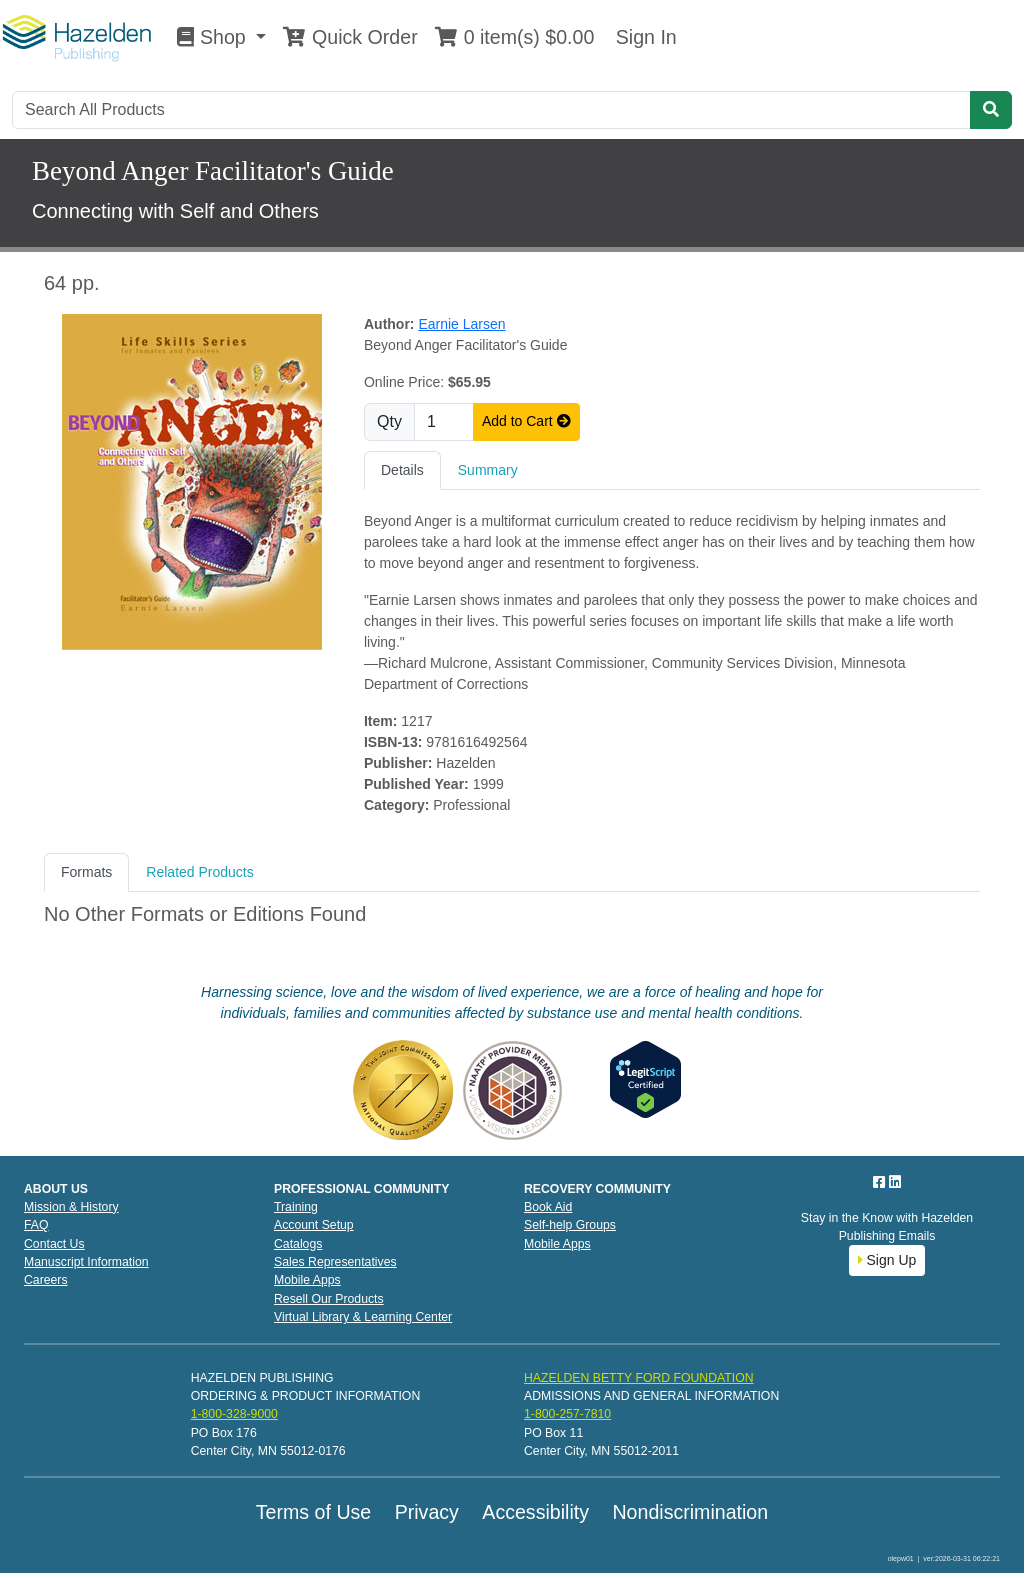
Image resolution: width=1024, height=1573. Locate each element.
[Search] (491, 110)
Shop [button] (214, 37)
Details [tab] (402, 470)
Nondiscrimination (690, 1512)
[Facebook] (881, 1182)
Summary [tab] (488, 470)
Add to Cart (526, 421)
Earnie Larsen (461, 324)
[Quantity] (444, 422)
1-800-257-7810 (567, 1414)
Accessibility (535, 1512)
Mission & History (71, 1207)
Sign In (643, 37)
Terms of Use (313, 1512)
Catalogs (298, 1244)
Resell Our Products (329, 1299)
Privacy (427, 1512)
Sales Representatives (335, 1262)
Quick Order (350, 37)
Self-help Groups (570, 1225)
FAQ (36, 1225)
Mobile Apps (307, 1280)
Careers (46, 1280)
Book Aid (548, 1207)
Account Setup (314, 1225)
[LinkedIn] (895, 1182)
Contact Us (54, 1244)
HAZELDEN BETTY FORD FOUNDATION (639, 1378)
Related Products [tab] (199, 872)
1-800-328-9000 (234, 1414)
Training (296, 1207)
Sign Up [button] (887, 1260)
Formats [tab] (86, 872)
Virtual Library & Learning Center (363, 1317)
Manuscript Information (86, 1262)
